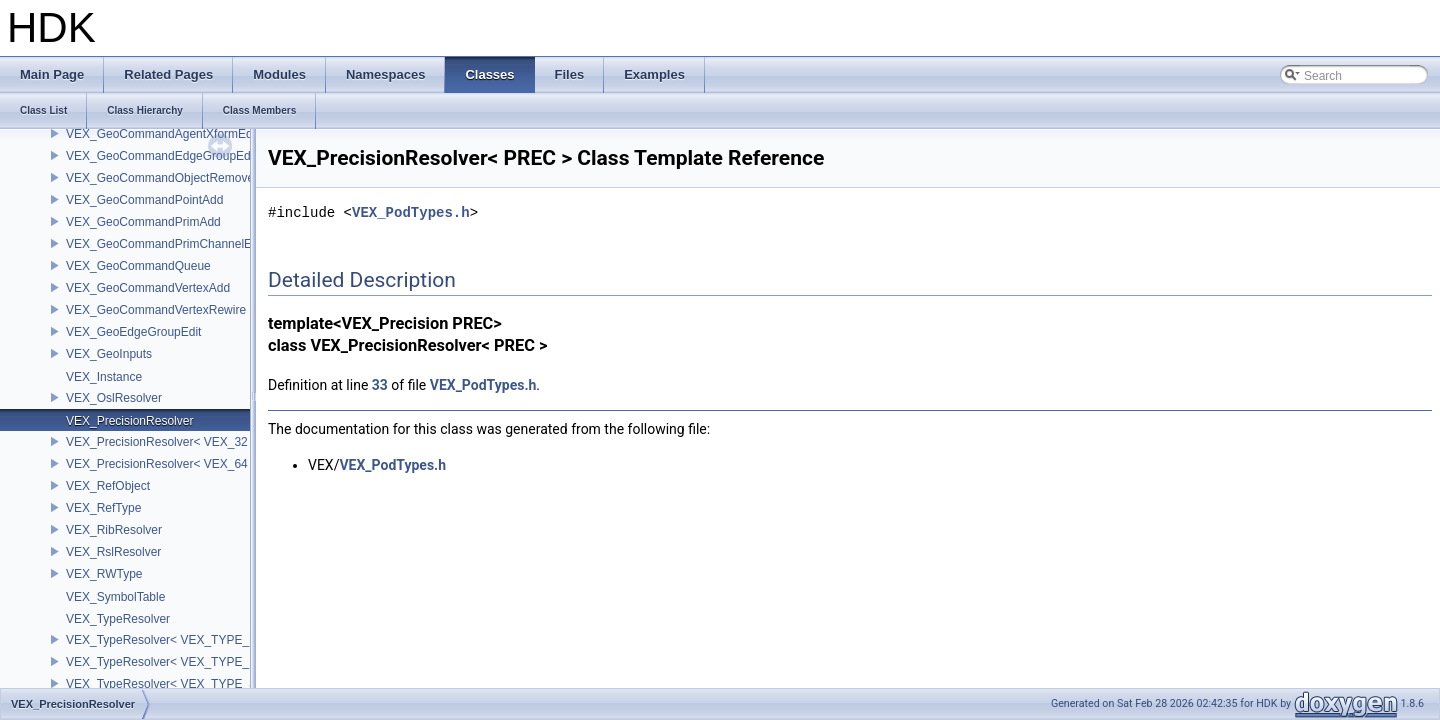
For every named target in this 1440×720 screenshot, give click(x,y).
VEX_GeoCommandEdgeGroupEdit (161, 156)
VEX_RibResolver (114, 530)
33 (380, 385)
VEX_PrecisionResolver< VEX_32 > (162, 442)
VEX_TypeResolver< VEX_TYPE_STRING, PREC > (205, 684)
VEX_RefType (103, 508)
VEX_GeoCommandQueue (138, 266)
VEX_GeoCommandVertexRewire (156, 310)
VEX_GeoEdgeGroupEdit (133, 332)
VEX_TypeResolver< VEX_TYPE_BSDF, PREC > (198, 640)
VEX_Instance (104, 377)
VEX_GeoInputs (109, 354)
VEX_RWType (104, 574)
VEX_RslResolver (113, 552)
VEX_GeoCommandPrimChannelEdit (165, 244)
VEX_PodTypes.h (411, 212)
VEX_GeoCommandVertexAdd (148, 288)
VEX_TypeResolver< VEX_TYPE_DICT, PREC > (196, 662)
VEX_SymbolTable (115, 597)
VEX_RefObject (108, 486)
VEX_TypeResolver (118, 619)
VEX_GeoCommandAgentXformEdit (162, 134)
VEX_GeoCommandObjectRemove (160, 178)
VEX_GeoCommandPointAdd (144, 200)
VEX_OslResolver (114, 398)
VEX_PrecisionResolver (129, 421)
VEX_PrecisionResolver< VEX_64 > (162, 464)
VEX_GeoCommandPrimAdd (143, 222)
